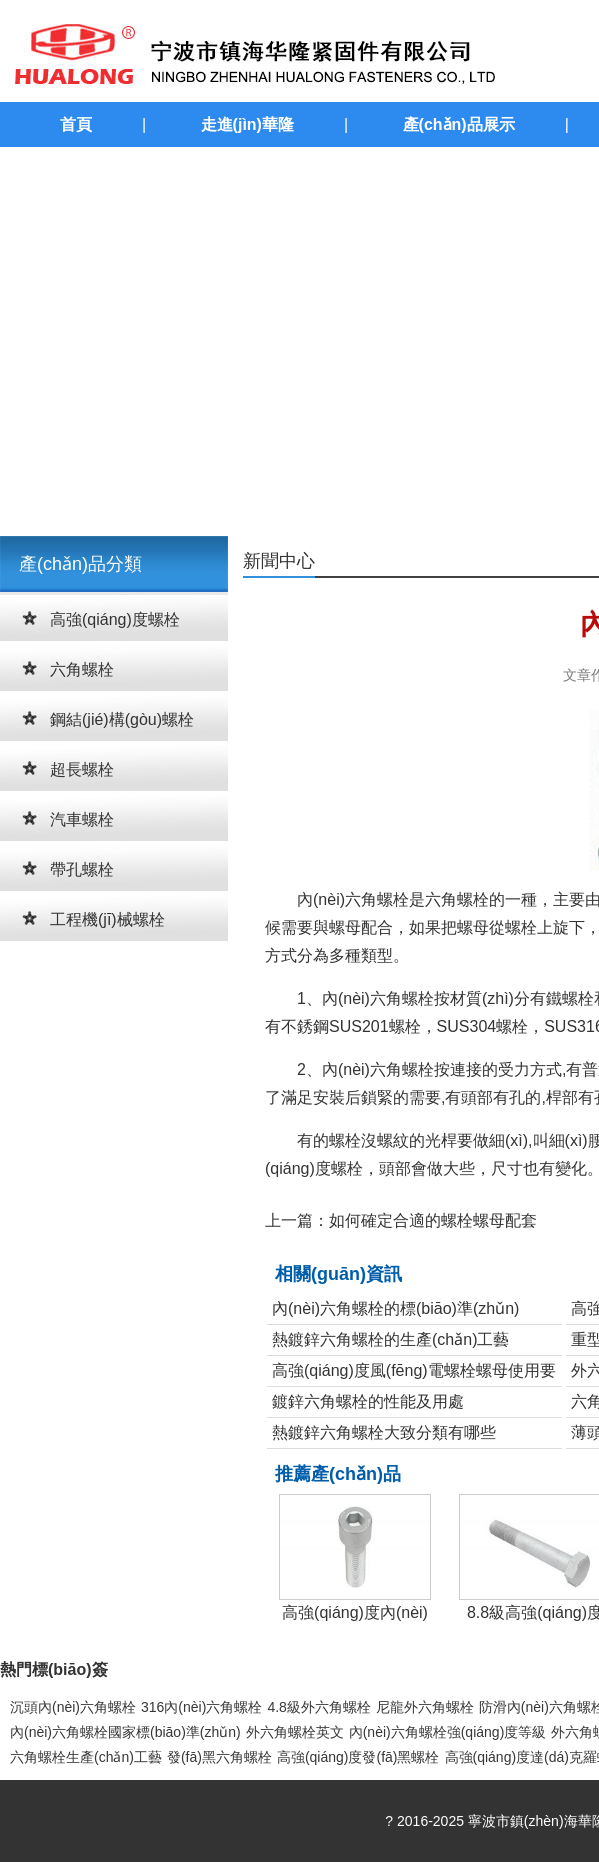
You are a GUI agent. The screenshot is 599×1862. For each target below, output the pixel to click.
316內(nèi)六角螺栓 (201, 1707)
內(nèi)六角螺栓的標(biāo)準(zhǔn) (395, 1308)
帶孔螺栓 (82, 869)
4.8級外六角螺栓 (318, 1707)
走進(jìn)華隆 (247, 124)
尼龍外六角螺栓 (425, 1707)
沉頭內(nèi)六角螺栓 (73, 1707)
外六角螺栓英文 (295, 1732)
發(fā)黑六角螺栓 (219, 1757)
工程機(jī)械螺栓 (107, 919)
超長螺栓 (82, 769)
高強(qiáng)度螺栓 (115, 619)
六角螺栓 (82, 669)
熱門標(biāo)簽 (54, 1669)
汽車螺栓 (82, 819)
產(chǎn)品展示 (459, 124)
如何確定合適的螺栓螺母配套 (433, 1220)
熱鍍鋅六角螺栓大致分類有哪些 (384, 1432)
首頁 (76, 124)
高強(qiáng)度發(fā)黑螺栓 (358, 1757)
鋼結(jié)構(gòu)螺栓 (122, 719)
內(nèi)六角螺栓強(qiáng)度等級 (448, 1732)
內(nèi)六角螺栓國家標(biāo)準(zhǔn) (125, 1732)
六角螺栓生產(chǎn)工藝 (86, 1757)
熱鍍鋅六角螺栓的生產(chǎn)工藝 (390, 1339)
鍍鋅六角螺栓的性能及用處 (368, 1401)
